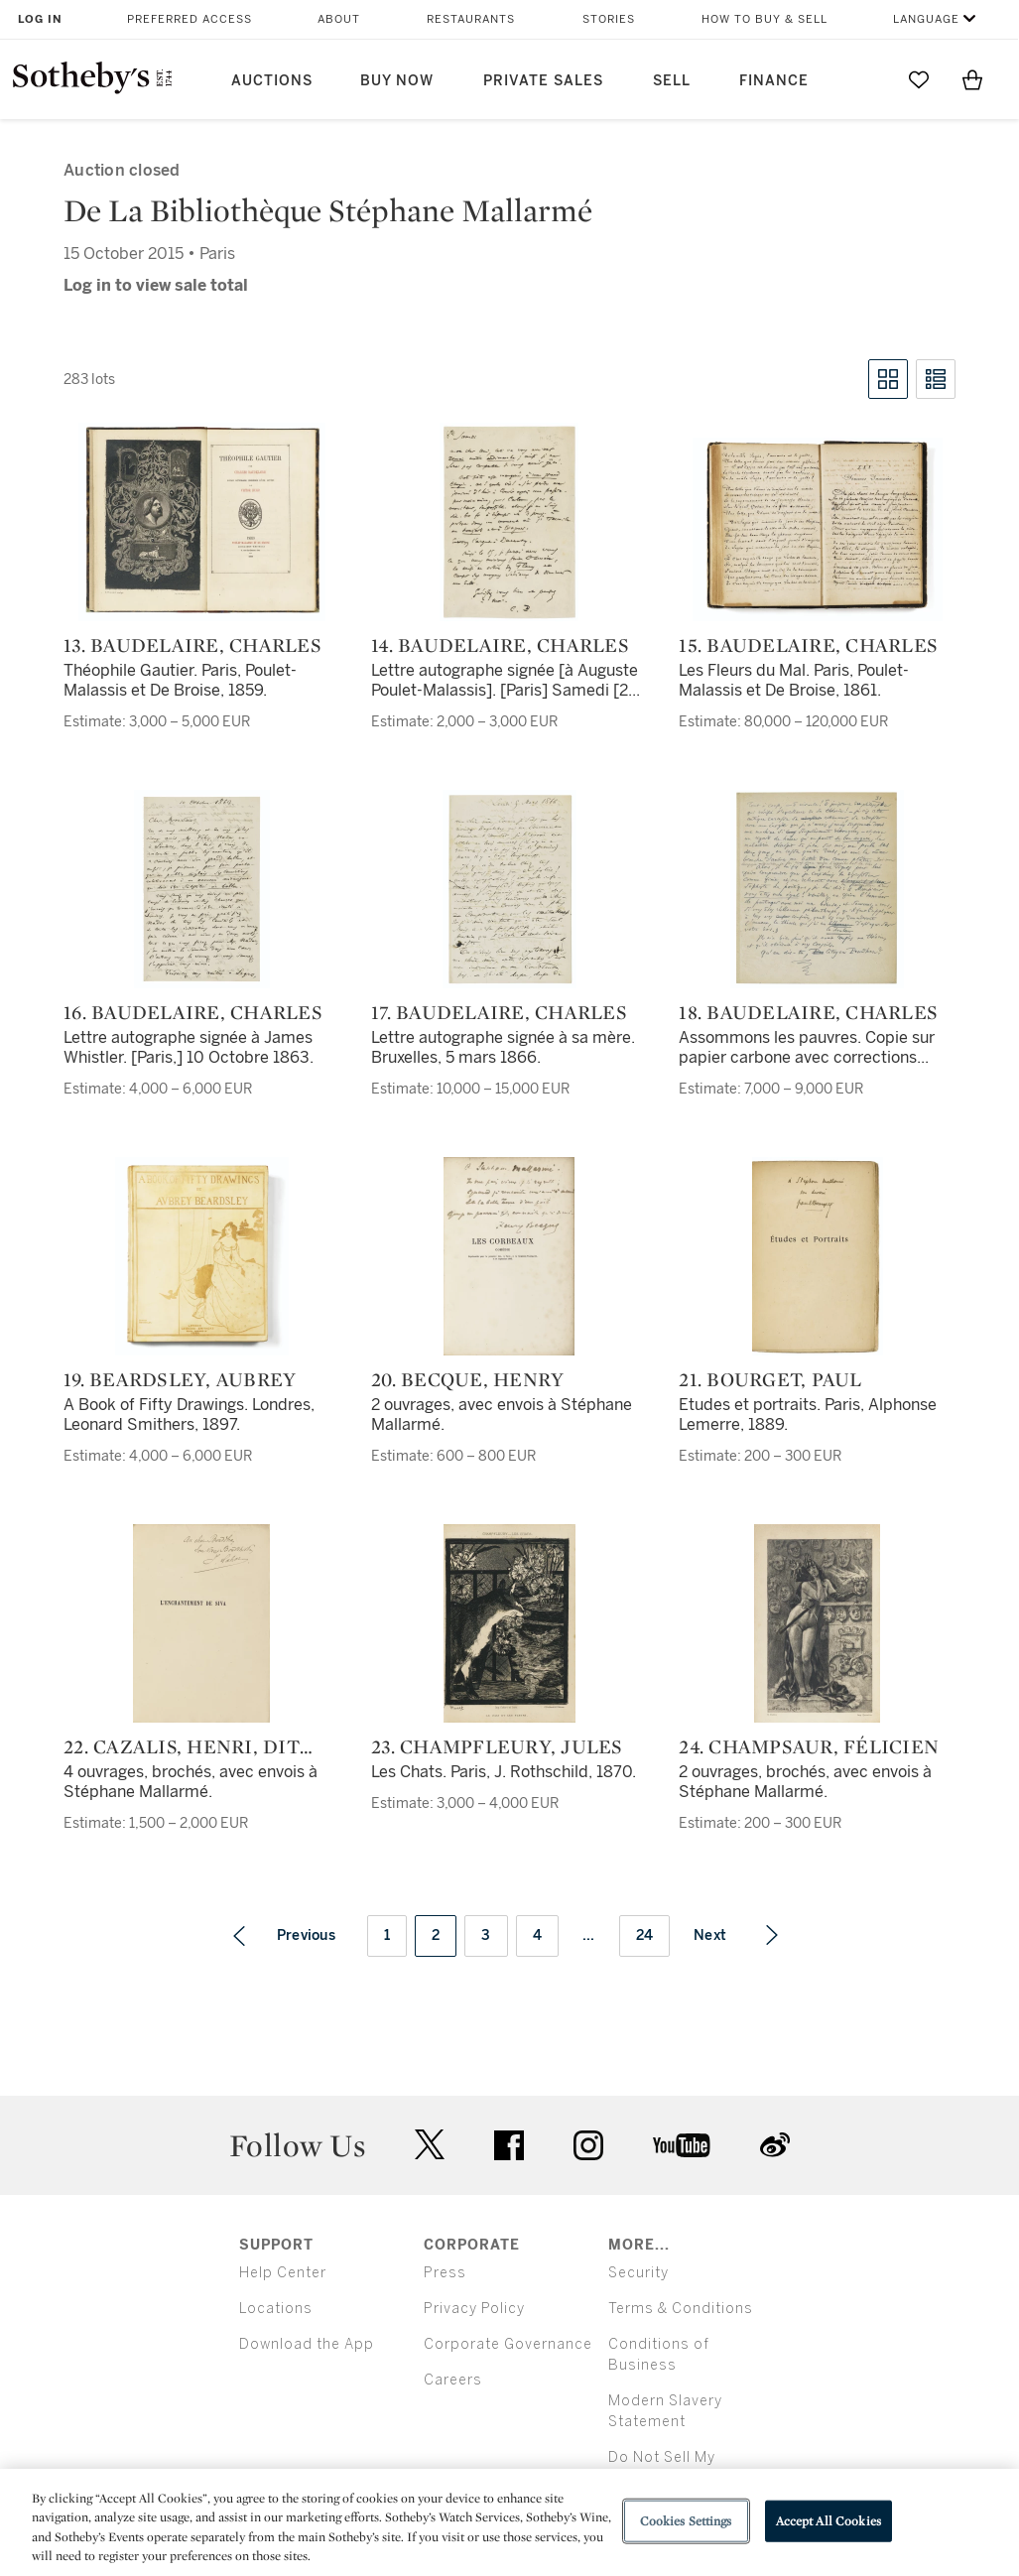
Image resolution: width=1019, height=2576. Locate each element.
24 (645, 1935)
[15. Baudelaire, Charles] (818, 529)
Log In (40, 19)
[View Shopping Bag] (972, 79)
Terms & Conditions (680, 2308)
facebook (509, 2145)
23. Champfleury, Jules (497, 1746)
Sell (672, 80)
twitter (430, 2144)
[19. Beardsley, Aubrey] (202, 1256)
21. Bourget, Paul (770, 1379)
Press (445, 2272)
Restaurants (471, 19)
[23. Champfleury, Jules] (509, 1623)
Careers (453, 2380)
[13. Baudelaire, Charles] (201, 522)
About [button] (339, 19)
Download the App (306, 2344)
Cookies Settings (686, 2520)
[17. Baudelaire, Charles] (509, 889)
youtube (681, 2145)
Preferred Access (189, 19)
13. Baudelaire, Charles (192, 645)
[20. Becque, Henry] (509, 1256)
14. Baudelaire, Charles (500, 645)
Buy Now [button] (397, 80)
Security (638, 2272)
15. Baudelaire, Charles (808, 645)
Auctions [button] (272, 80)
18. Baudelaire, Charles (808, 1012)
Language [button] (926, 19)
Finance (774, 80)
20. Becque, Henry (467, 1379)
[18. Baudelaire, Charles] (817, 889)
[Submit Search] (865, 79)
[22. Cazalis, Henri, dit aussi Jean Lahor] (201, 1623)
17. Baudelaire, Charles (499, 1012)
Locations (276, 2308)
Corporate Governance (508, 2344)
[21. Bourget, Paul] (817, 1256)
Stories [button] (608, 19)
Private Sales (543, 80)
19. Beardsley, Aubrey (180, 1379)
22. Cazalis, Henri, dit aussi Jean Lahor (182, 1746)
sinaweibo (775, 2144)
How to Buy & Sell (764, 19)
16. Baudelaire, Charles (193, 1012)
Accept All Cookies (828, 2520)
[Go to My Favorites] (919, 79)
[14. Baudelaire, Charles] (509, 522)
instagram (588, 2145)
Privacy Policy (474, 2308)
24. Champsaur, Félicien (809, 1746)
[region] (509, 2522)
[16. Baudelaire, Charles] (202, 889)
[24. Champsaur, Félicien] (817, 1623)
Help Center (282, 2272)
